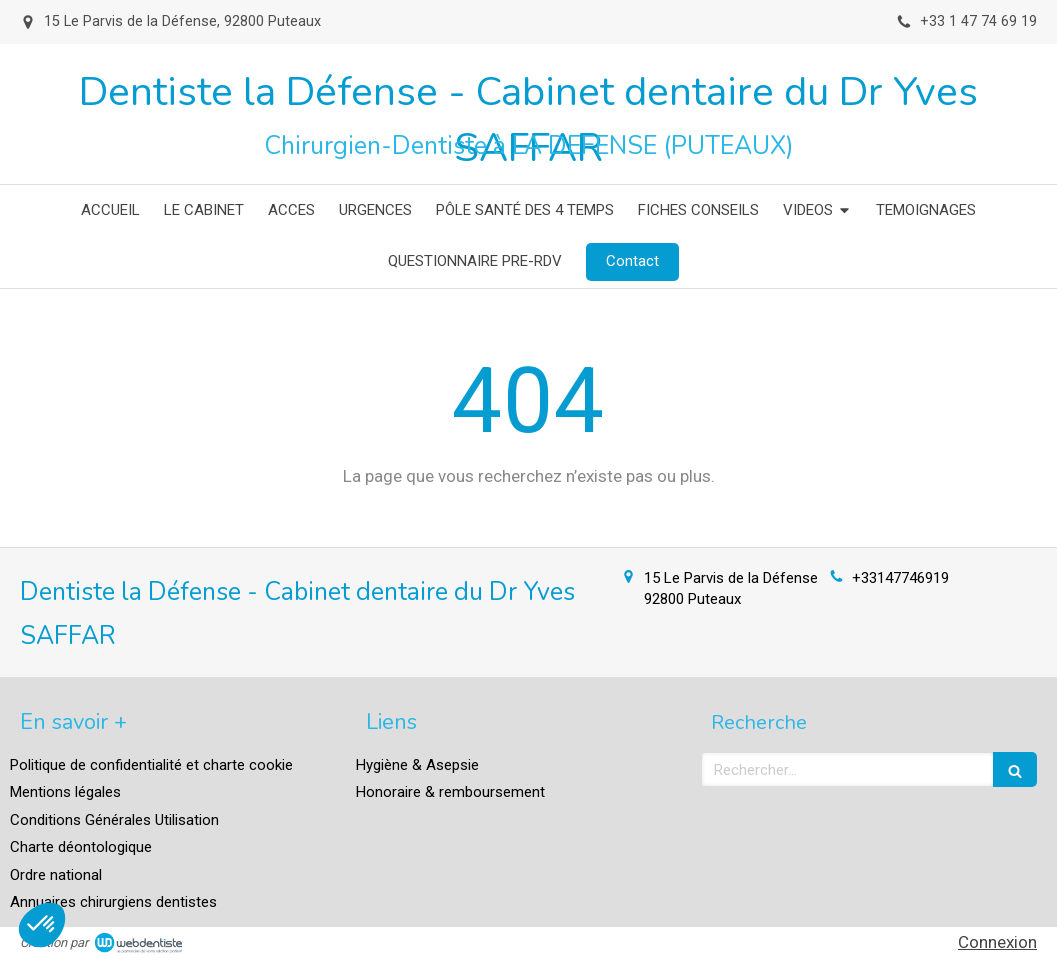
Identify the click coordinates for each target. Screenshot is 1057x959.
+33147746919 (900, 578)
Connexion (997, 942)
